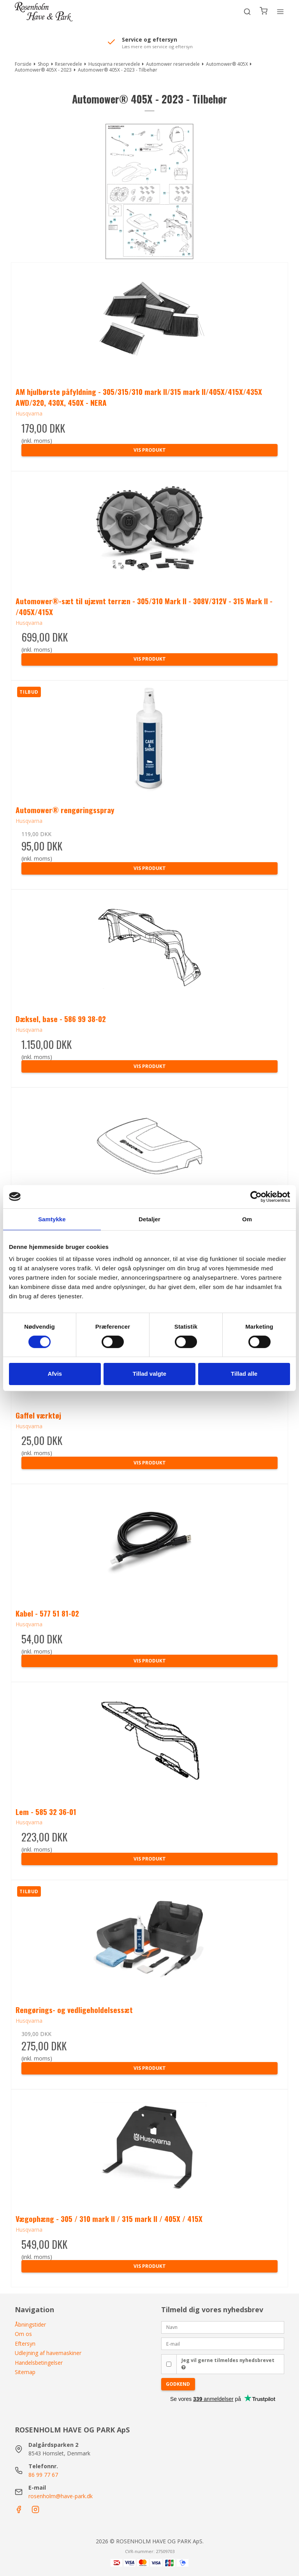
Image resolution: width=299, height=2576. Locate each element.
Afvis (54, 1373)
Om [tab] (247, 1218)
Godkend (178, 2384)
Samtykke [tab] (52, 1218)
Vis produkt (150, 450)
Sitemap (25, 2372)
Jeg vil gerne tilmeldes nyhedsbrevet (227, 2363)
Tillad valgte (149, 1373)
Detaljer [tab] (149, 1218)
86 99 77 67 (43, 2474)
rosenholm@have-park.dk (60, 2496)
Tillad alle (244, 1373)
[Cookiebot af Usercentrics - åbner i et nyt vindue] (256, 1196)
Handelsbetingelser (39, 2362)
